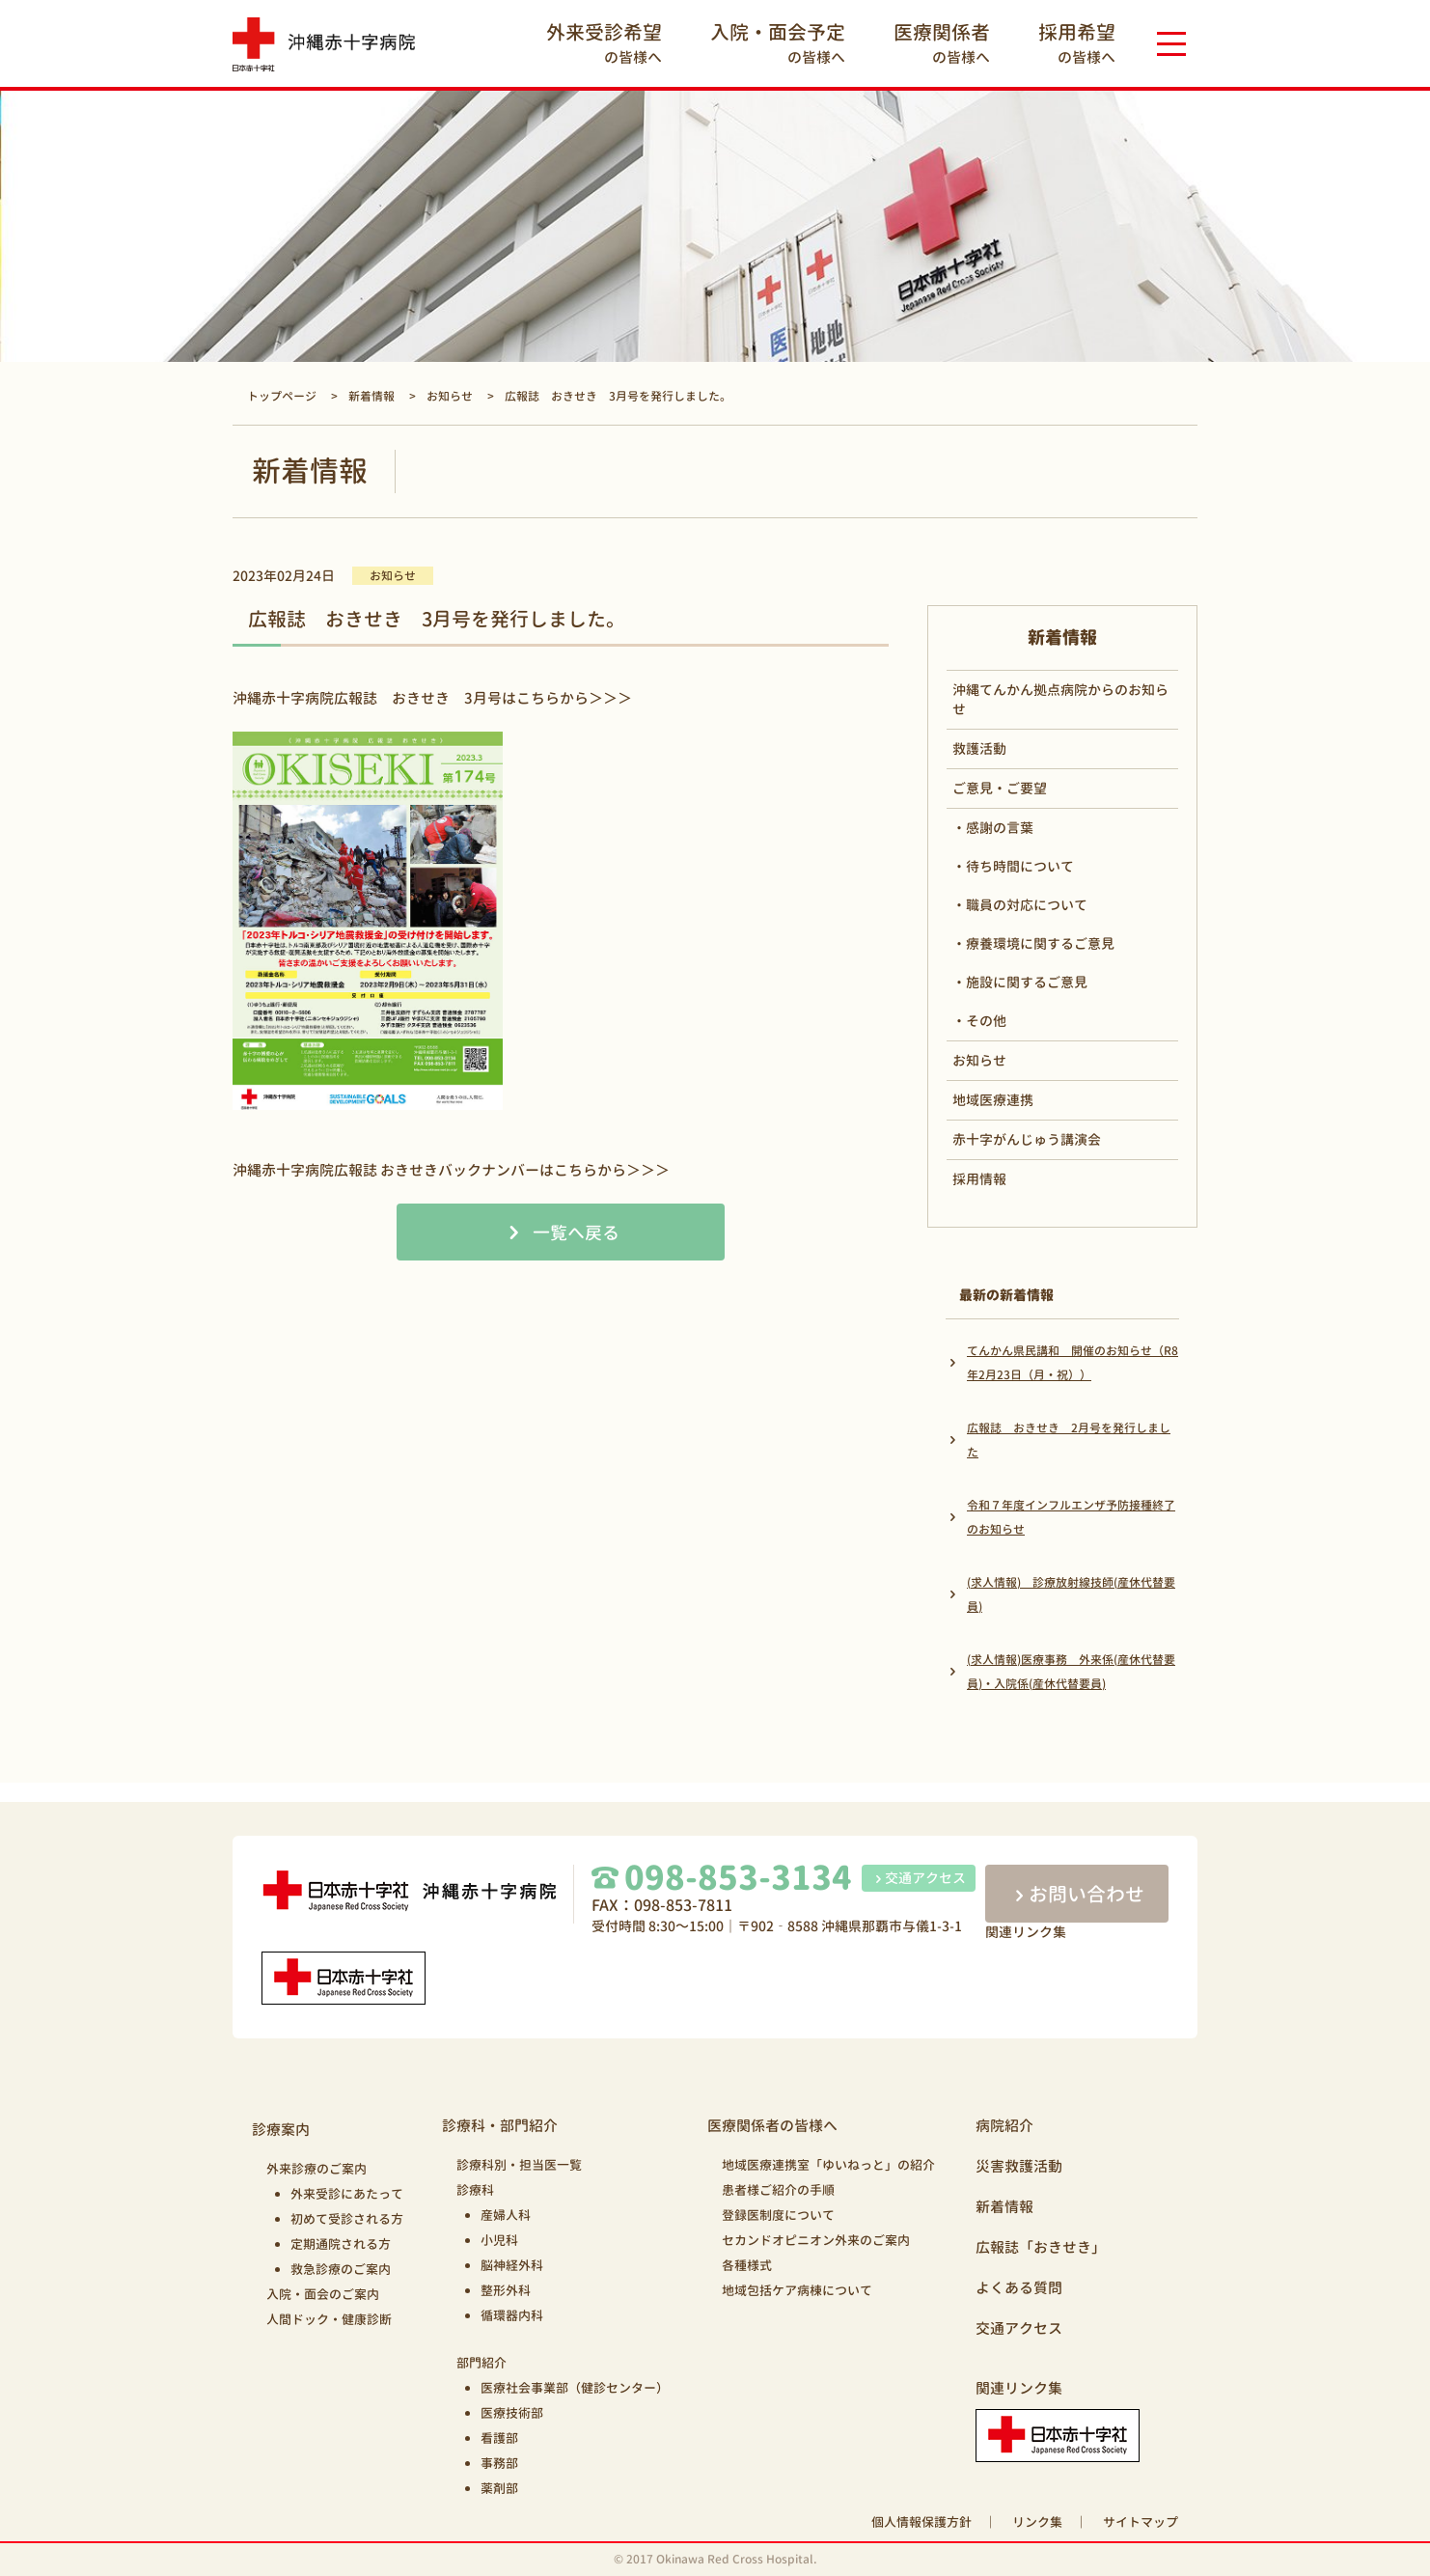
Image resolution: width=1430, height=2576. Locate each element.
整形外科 (506, 2290)
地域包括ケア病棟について (797, 2290)
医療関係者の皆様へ (772, 2126)
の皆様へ (604, 43)
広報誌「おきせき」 (1041, 2247)
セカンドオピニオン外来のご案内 (816, 2240)
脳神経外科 (512, 2265)
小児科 (499, 2240)
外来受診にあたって (346, 2193)
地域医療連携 (992, 1100)
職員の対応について (1026, 905)
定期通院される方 (340, 2244)
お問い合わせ (1076, 1893)
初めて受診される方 (346, 2219)
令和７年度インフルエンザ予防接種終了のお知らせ (1071, 1517)
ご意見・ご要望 (999, 788)
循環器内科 (512, 2315)
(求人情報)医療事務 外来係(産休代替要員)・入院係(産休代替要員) (1071, 1671)
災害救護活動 (1019, 2166)
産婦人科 (506, 2215)
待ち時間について (1020, 866)
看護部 (499, 2438)
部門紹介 (481, 2362)
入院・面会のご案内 (322, 2294)
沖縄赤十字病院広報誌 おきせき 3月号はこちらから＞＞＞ (432, 698)
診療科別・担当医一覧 (519, 2165)
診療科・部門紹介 (500, 2126)
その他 (986, 1020)
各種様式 (747, 2265)
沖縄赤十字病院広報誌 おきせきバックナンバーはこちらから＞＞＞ (451, 1170)
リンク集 (1037, 2522)
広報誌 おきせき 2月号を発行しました (1068, 1440)
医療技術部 (512, 2413)
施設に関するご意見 (1026, 982)
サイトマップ (1140, 2522)
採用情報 (979, 1179)
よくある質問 (1019, 2288)
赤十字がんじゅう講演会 (1026, 1139)
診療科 (475, 2190)
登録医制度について (778, 2215)
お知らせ (979, 1060)
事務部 (499, 2463)
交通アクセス (918, 1878)
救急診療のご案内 (340, 2269)
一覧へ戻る (576, 1233)
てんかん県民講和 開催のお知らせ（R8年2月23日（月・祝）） (1072, 1363)
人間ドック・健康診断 (329, 2319)
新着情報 (1004, 2207)
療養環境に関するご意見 (1040, 943)
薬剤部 (499, 2488)
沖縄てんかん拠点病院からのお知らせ (1060, 699)
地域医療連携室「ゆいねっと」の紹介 (828, 2165)
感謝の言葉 (999, 827)
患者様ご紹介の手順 (778, 2190)
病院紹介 (1004, 2126)
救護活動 (979, 748)
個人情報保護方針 (921, 2522)
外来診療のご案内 (316, 2168)
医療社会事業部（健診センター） (575, 2387)
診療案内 (281, 2129)
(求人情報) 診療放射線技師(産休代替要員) (1071, 1594)
